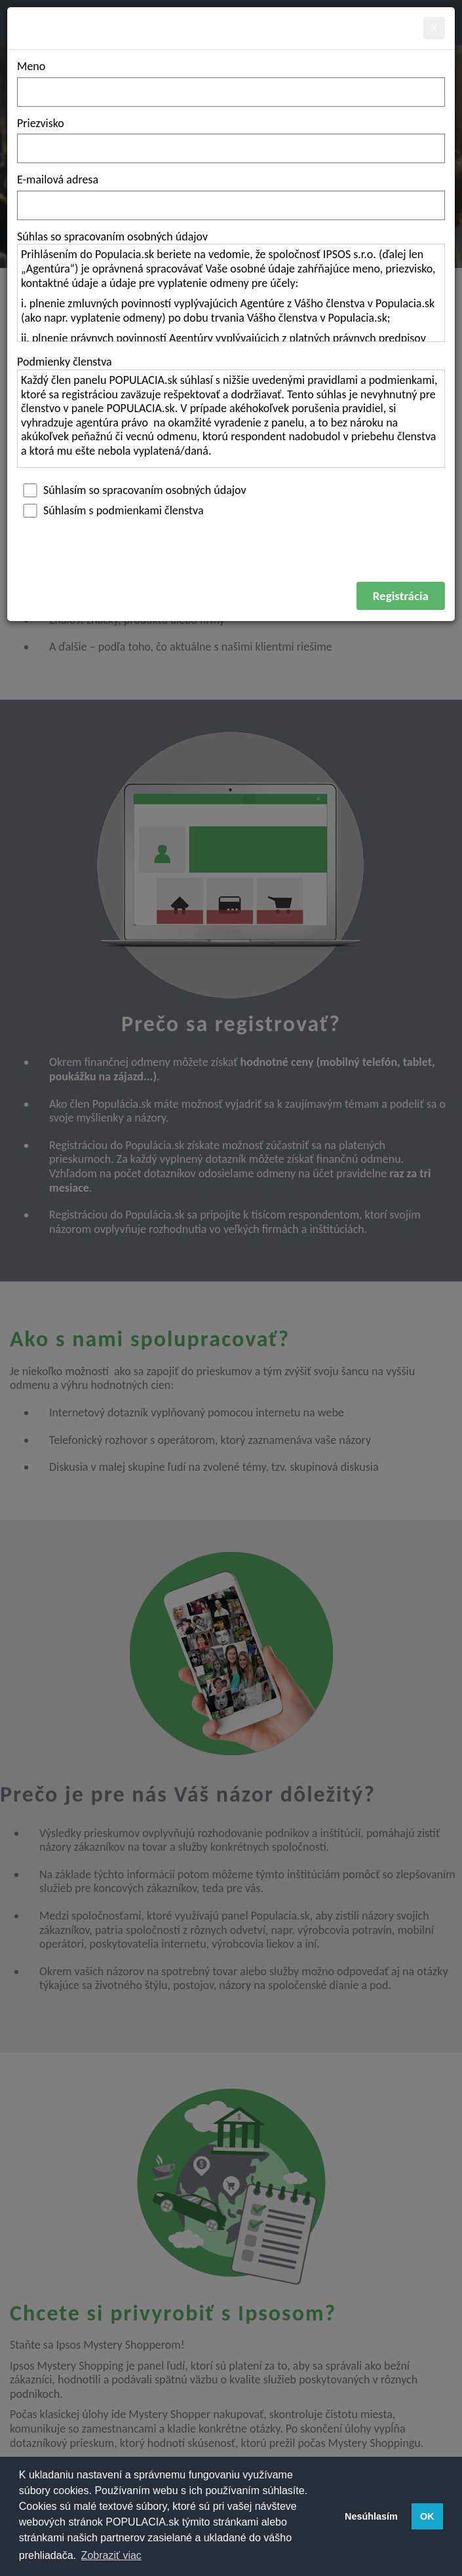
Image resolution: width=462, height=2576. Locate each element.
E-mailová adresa (57, 180)
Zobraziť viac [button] (111, 2555)
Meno (31, 66)
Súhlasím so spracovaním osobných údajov (131, 490)
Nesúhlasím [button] (371, 2516)
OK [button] (427, 2516)
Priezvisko (40, 123)
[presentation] (116, 556)
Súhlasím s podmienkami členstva (110, 510)
